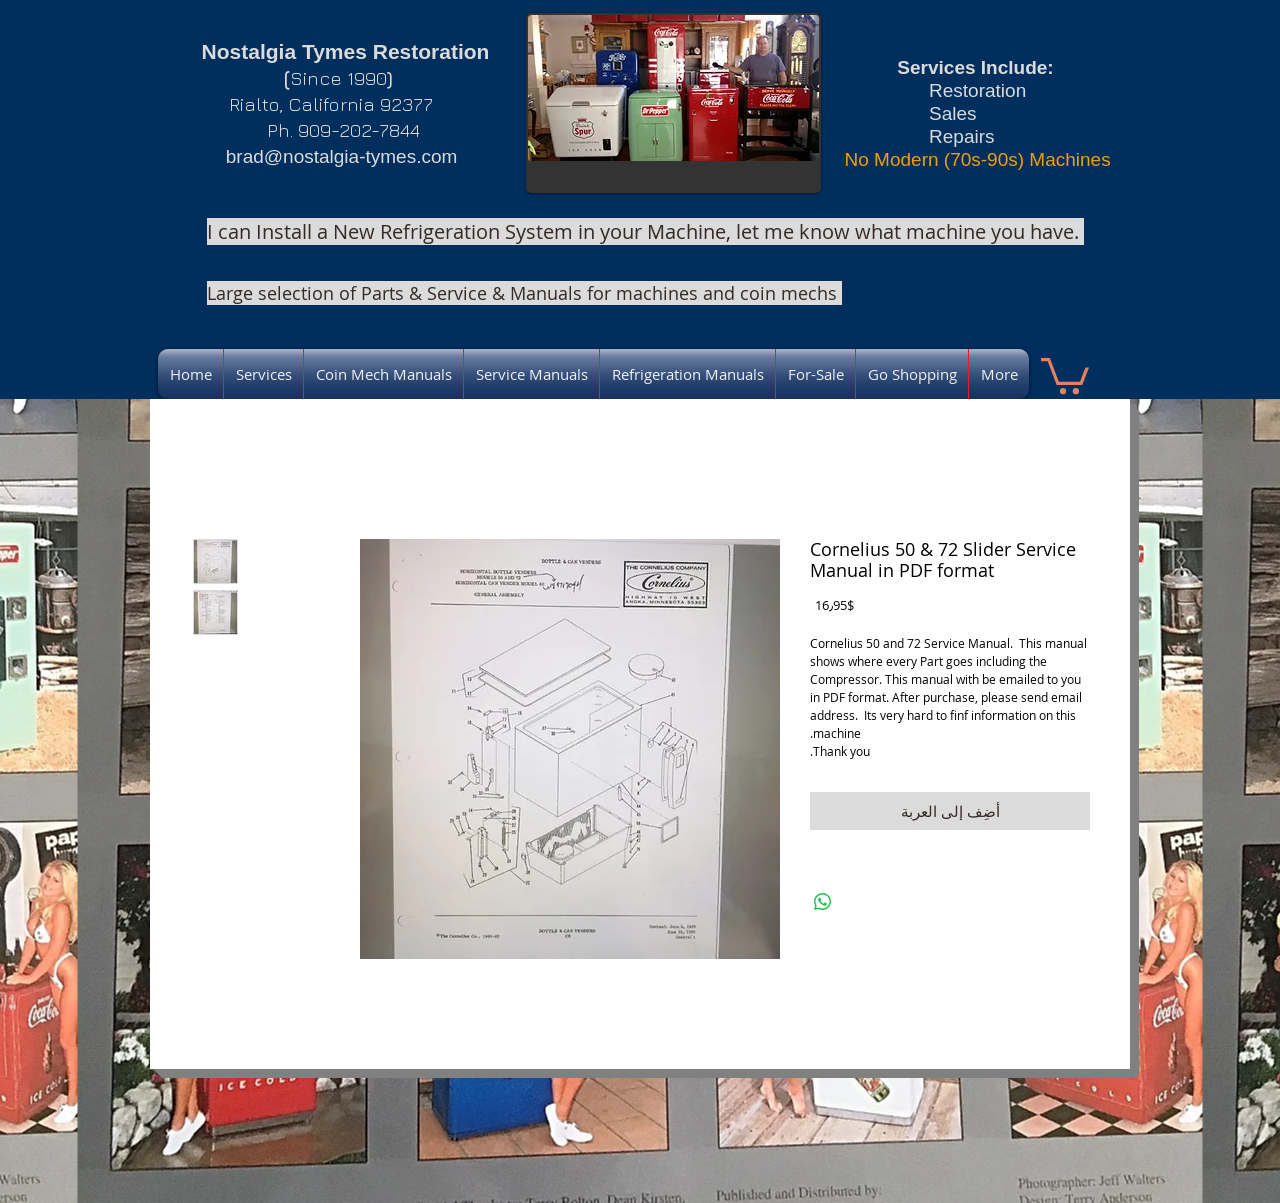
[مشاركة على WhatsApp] (823, 902)
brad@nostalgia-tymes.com (342, 156)
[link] (1065, 374)
